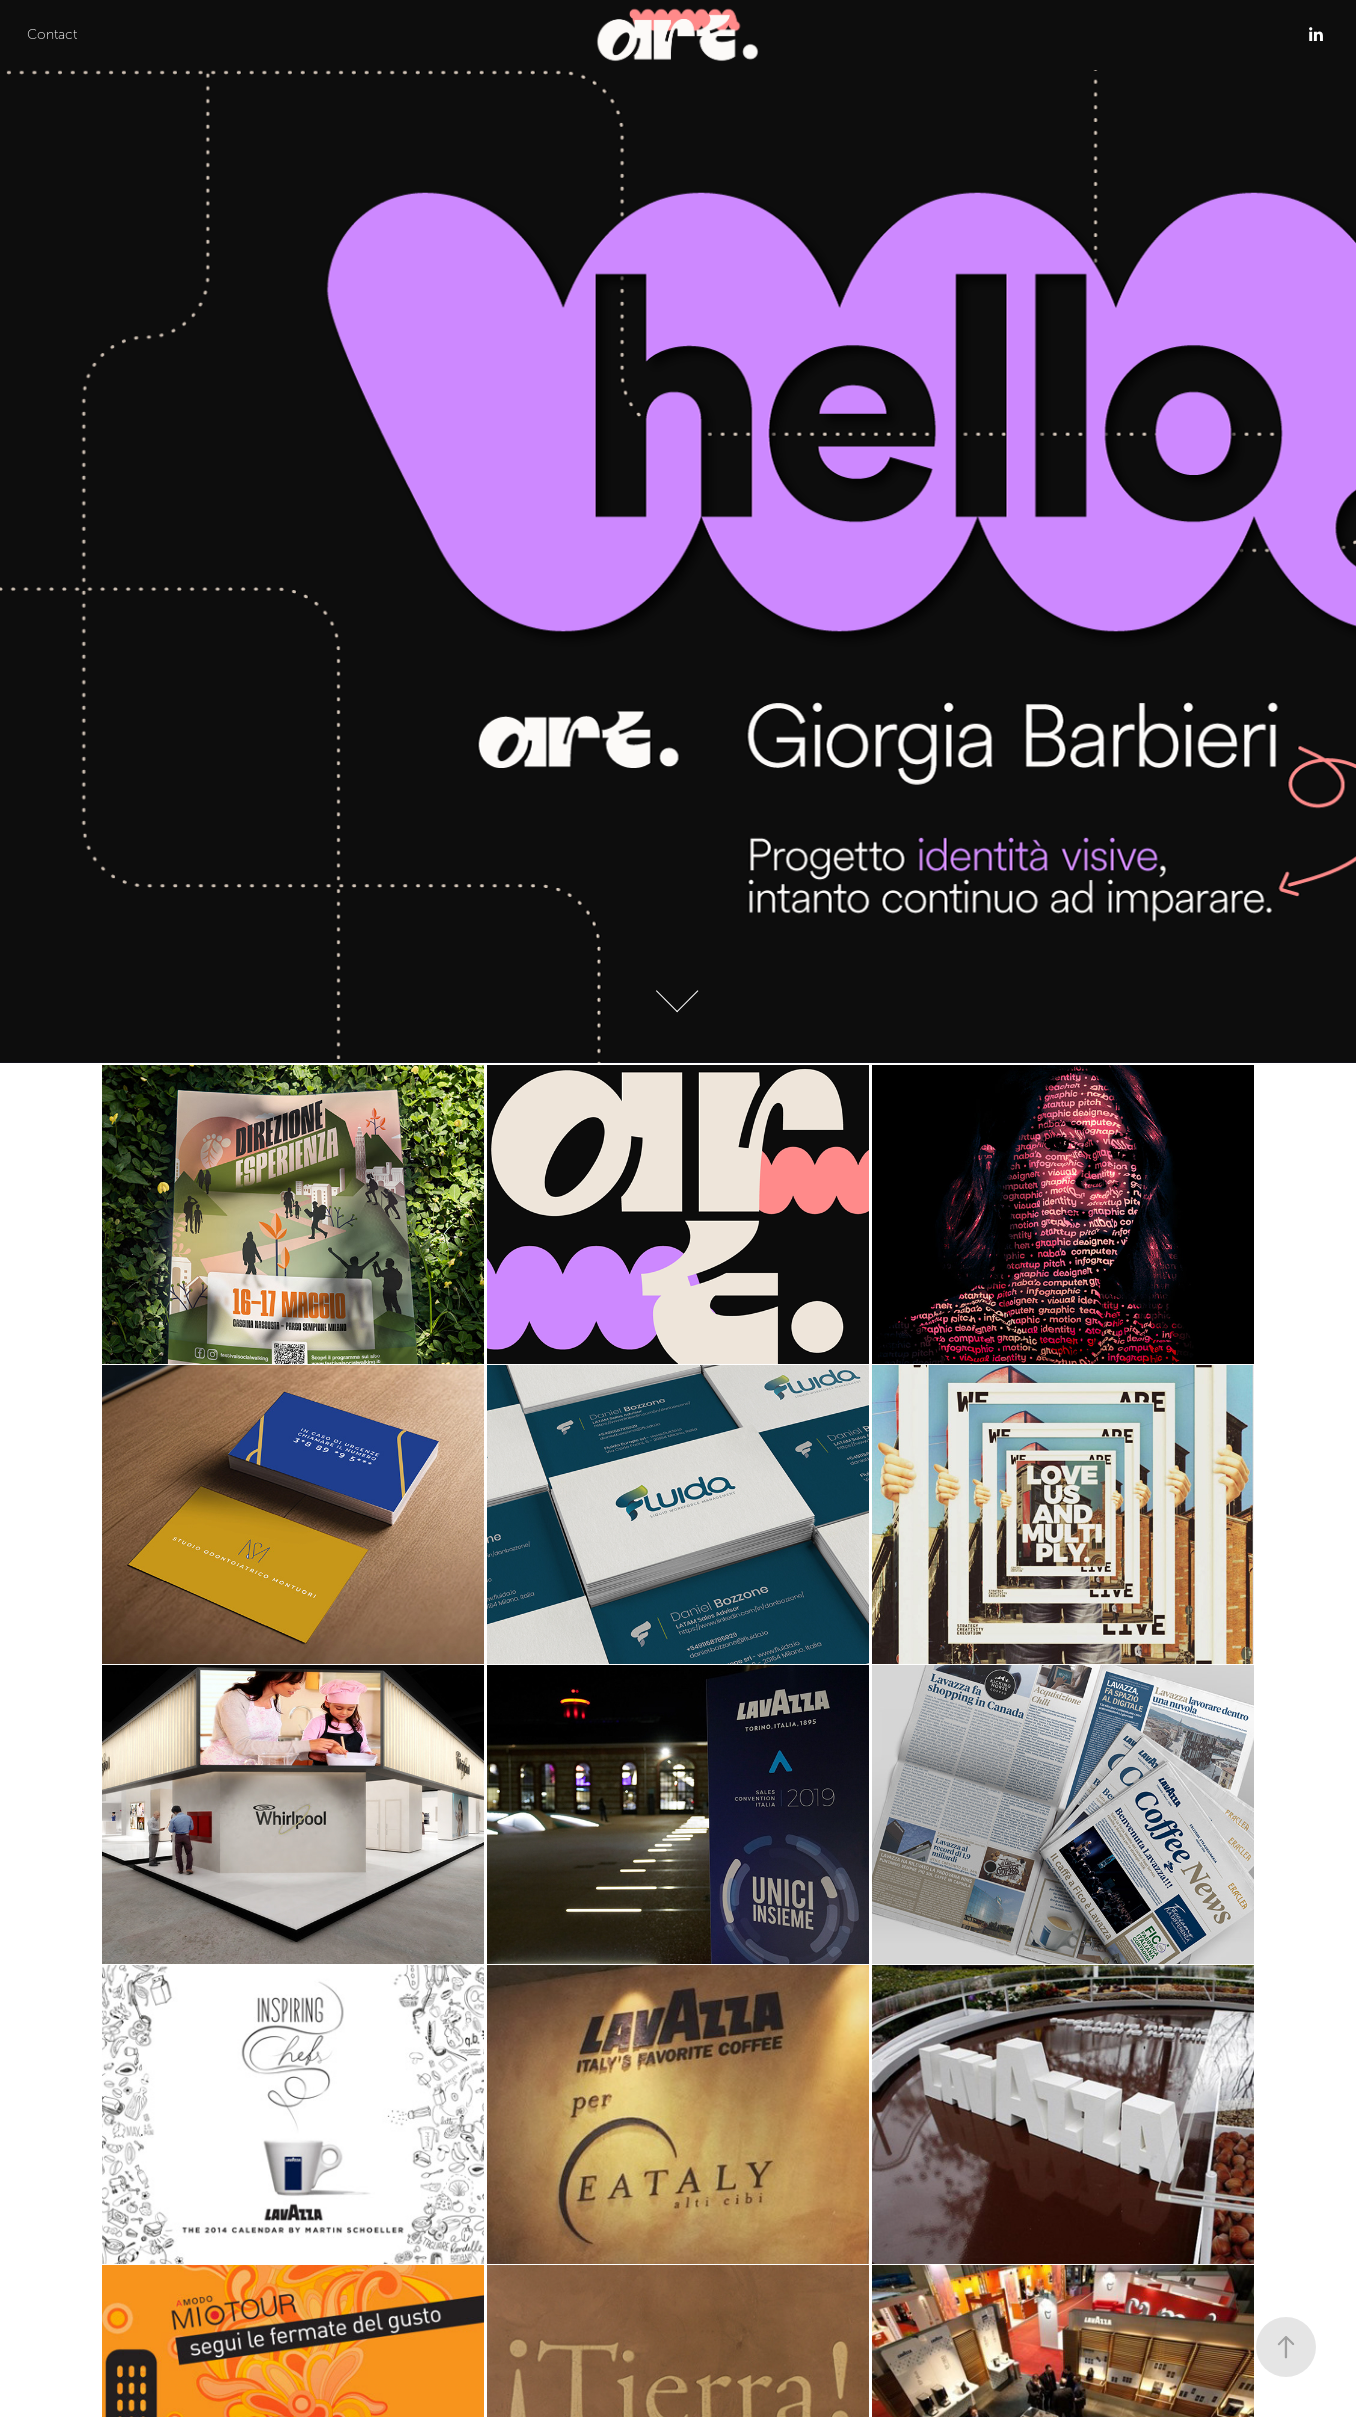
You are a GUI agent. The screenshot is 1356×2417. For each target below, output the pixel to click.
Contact (52, 34)
